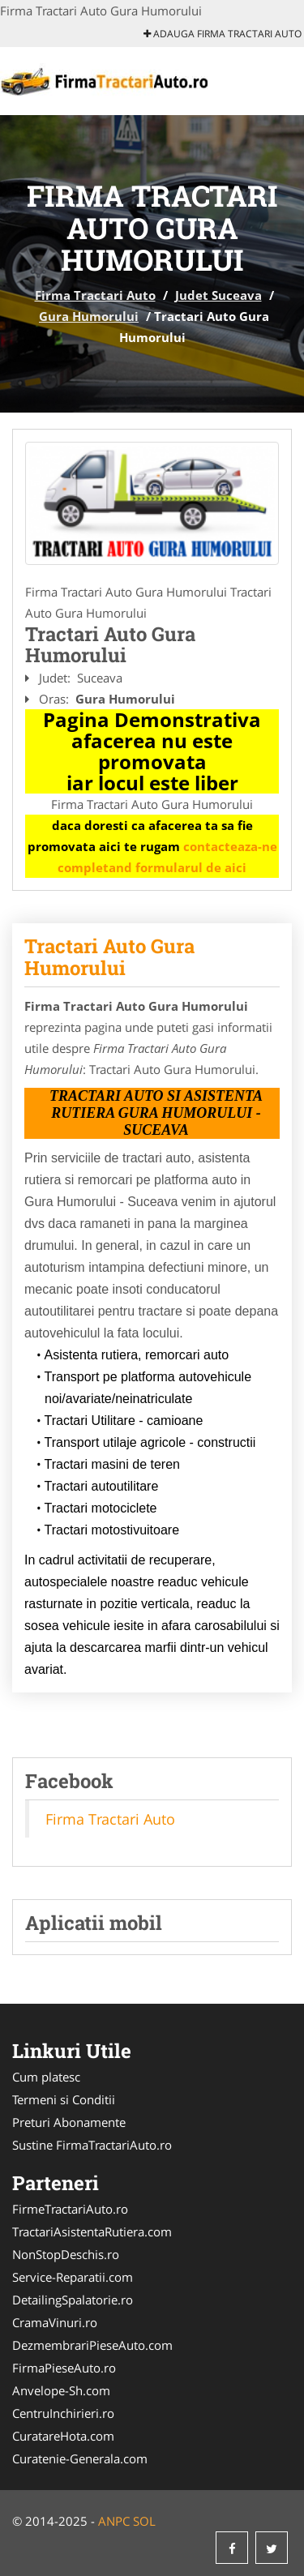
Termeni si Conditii (63, 2099)
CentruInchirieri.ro (63, 2413)
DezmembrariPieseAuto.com (92, 2345)
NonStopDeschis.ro (65, 2254)
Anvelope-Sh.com (61, 2390)
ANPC (114, 2521)
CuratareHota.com (63, 2435)
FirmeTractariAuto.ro (70, 2209)
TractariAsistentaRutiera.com (92, 2231)
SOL (144, 2521)
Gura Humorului (89, 316)
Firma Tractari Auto (95, 295)
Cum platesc (46, 2076)
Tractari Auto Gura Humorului (109, 956)
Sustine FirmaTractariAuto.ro (92, 2144)
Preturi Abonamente (69, 2122)
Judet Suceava (218, 295)
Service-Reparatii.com (72, 2277)
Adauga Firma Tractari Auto (222, 34)
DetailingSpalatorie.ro (72, 2299)
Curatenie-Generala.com (80, 2458)
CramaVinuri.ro (54, 2322)
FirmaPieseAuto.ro (64, 2367)
